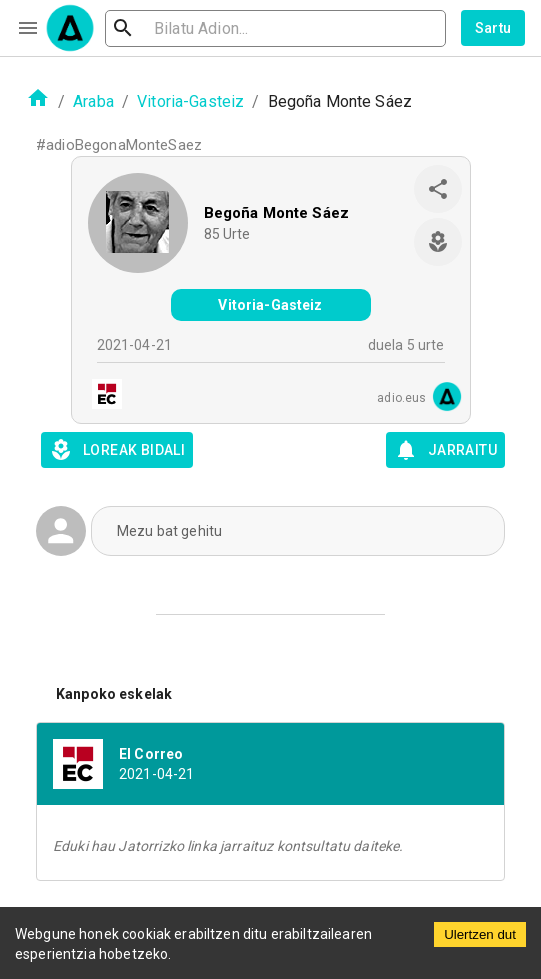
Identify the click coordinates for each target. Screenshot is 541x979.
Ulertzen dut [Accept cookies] (480, 934)
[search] (275, 28)
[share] (438, 189)
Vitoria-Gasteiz (190, 101)
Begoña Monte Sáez (277, 213)
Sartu (493, 28)
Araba (93, 101)
